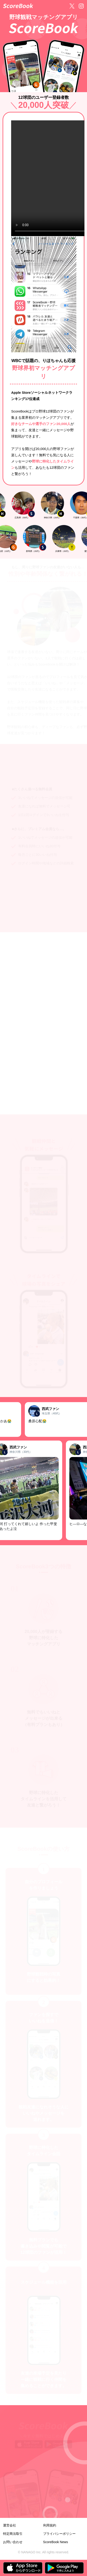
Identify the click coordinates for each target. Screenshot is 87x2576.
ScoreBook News (55, 2542)
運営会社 (9, 2525)
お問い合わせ (13, 2542)
